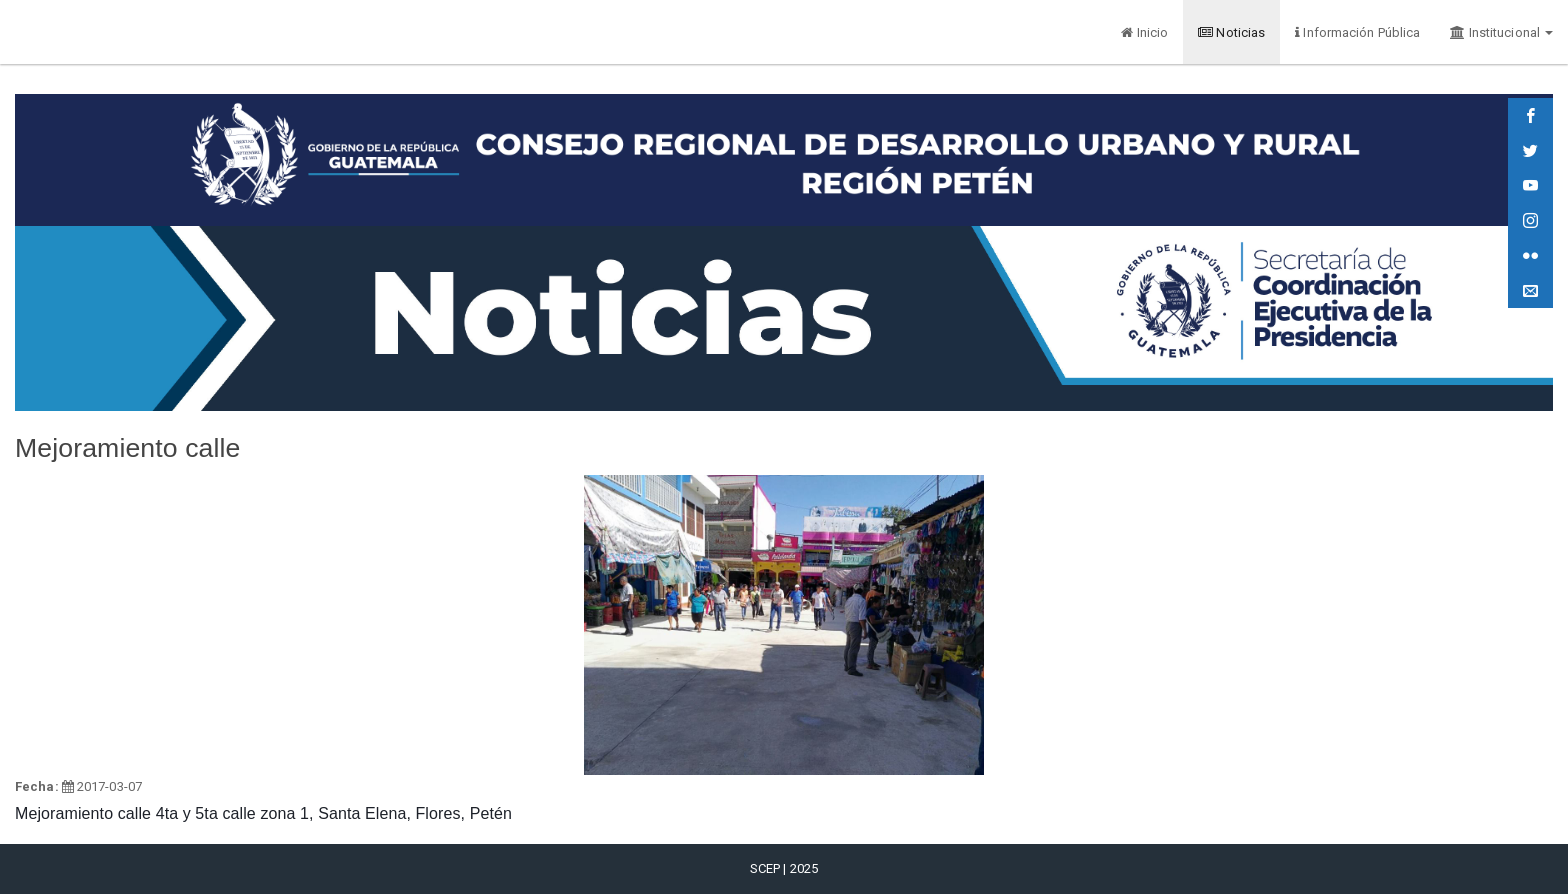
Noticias (1231, 32)
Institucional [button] (1501, 32)
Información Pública (1357, 32)
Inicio (1144, 32)
